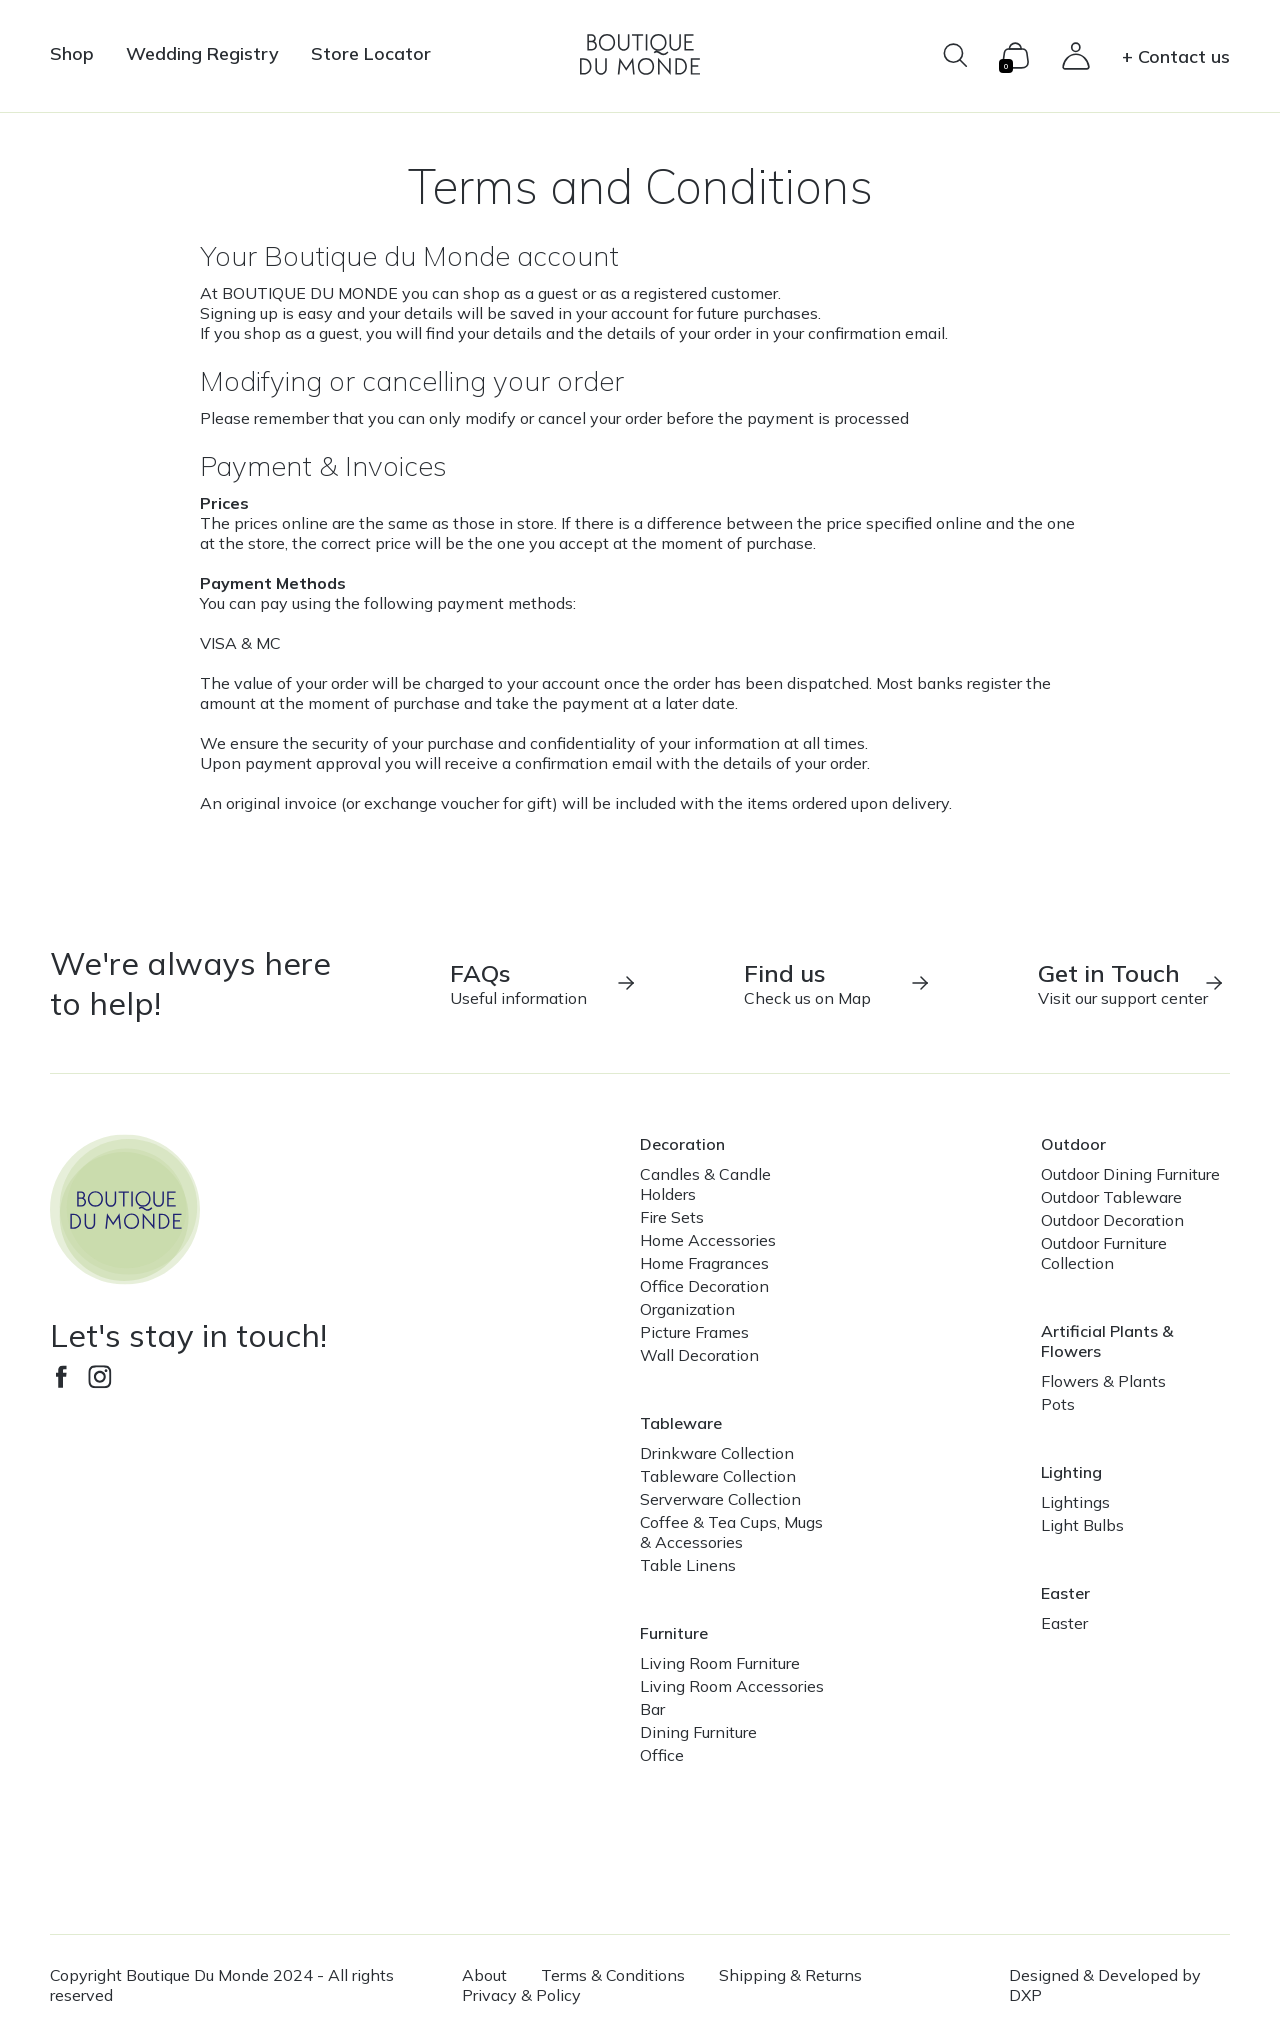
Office (662, 1755)
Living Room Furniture (720, 1663)
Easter (1065, 1593)
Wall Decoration (699, 1355)
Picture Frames (694, 1332)
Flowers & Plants (1103, 1381)
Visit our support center (1132, 983)
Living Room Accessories (732, 1686)
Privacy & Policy (521, 1995)
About (484, 1975)
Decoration (682, 1144)
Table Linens (688, 1565)
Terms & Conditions (613, 1975)
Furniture (674, 1633)
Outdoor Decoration (1112, 1220)
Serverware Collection (720, 1499)
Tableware (681, 1423)
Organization (687, 1309)
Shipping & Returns (790, 1975)
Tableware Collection (718, 1476)
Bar (652, 1709)
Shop (72, 53)
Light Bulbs (1082, 1525)
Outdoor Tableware (1111, 1197)
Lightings (1075, 1502)
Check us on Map (838, 983)
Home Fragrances (704, 1263)
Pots (1058, 1404)
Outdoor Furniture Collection (1104, 1253)
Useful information (544, 983)
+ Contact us (1176, 56)
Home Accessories (708, 1240)
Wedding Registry (202, 53)
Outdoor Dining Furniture (1130, 1174)
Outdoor (1073, 1144)
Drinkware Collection (717, 1453)
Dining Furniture (698, 1732)
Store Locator (371, 53)
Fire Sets (672, 1217)
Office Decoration (704, 1286)
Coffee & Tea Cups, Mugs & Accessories (731, 1532)
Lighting (1071, 1472)
